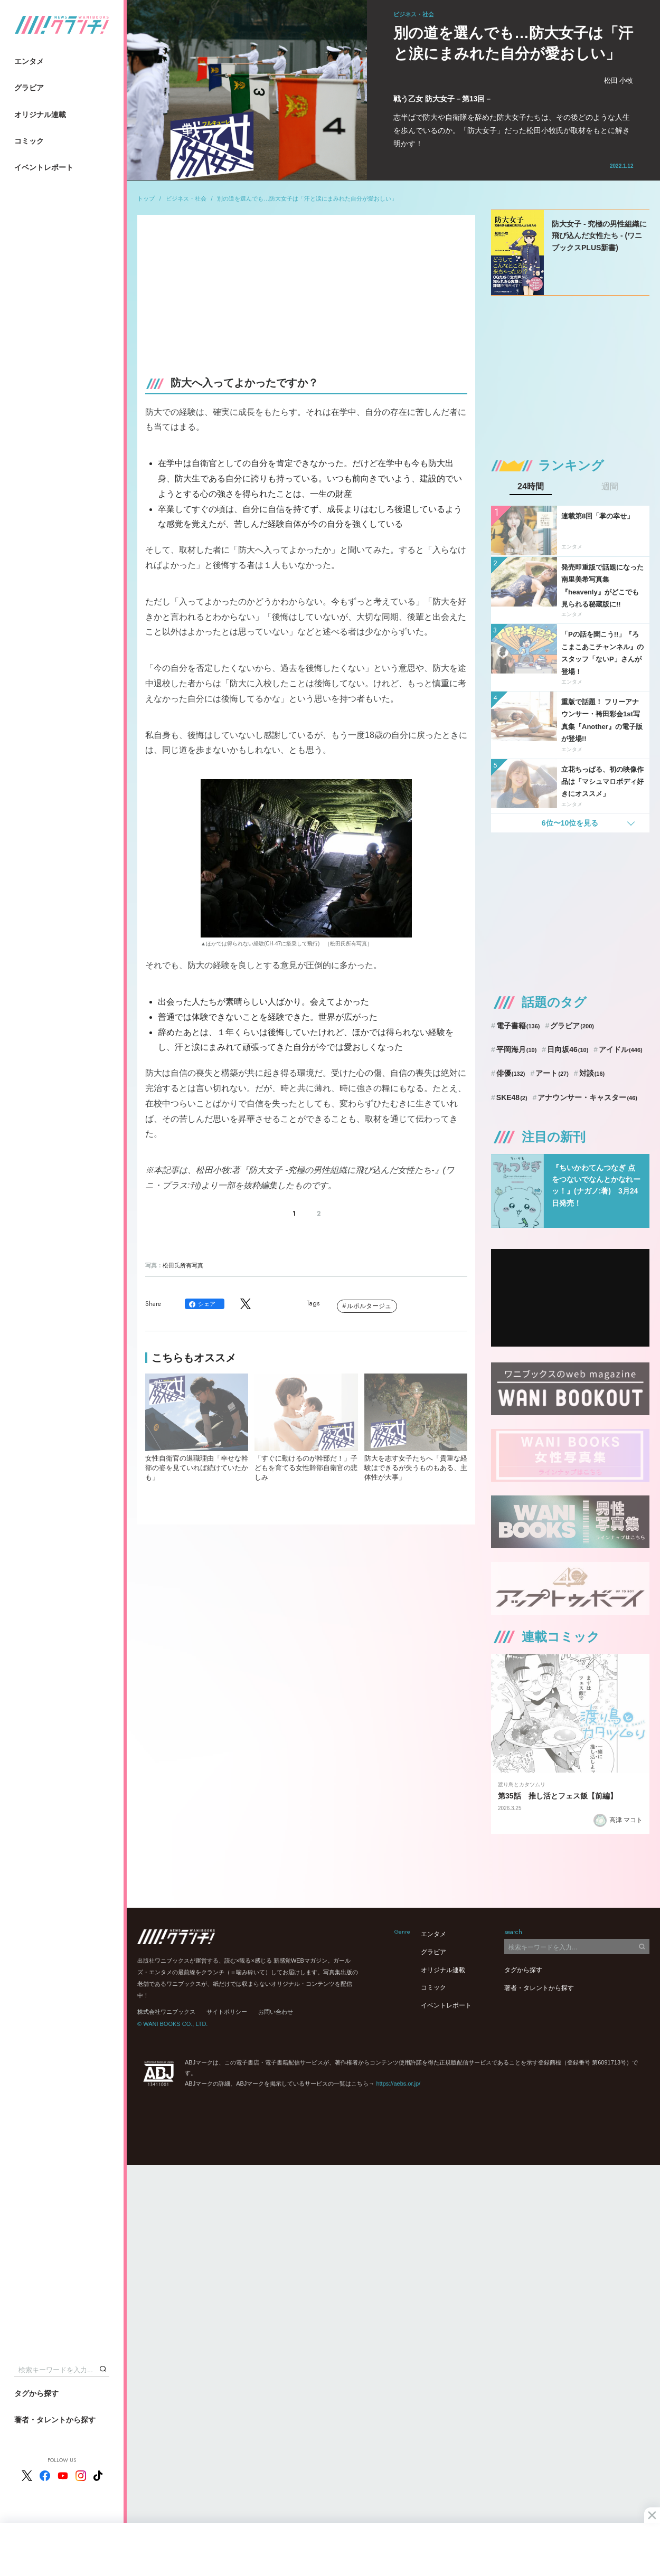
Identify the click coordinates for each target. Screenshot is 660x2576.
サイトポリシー (226, 2012)
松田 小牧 (619, 80)
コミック (29, 141)
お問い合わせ (275, 2012)
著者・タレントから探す (55, 2420)
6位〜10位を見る (570, 823)
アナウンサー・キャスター (587, 1097)
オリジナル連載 (40, 114)
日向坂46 (567, 1049)
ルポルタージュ (369, 1306)
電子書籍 (518, 1025)
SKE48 (511, 1097)
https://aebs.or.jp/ (398, 2083)
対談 (592, 1073)
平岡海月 (516, 1049)
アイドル (621, 1049)
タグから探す (36, 2393)
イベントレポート (43, 167)
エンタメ (29, 61)
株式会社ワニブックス (166, 2012)
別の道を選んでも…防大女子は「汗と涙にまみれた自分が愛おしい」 (307, 198)
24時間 (530, 486)
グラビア (29, 87)
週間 (609, 486)
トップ (146, 198)
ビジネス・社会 (186, 198)
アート (552, 1073)
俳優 (510, 1073)
